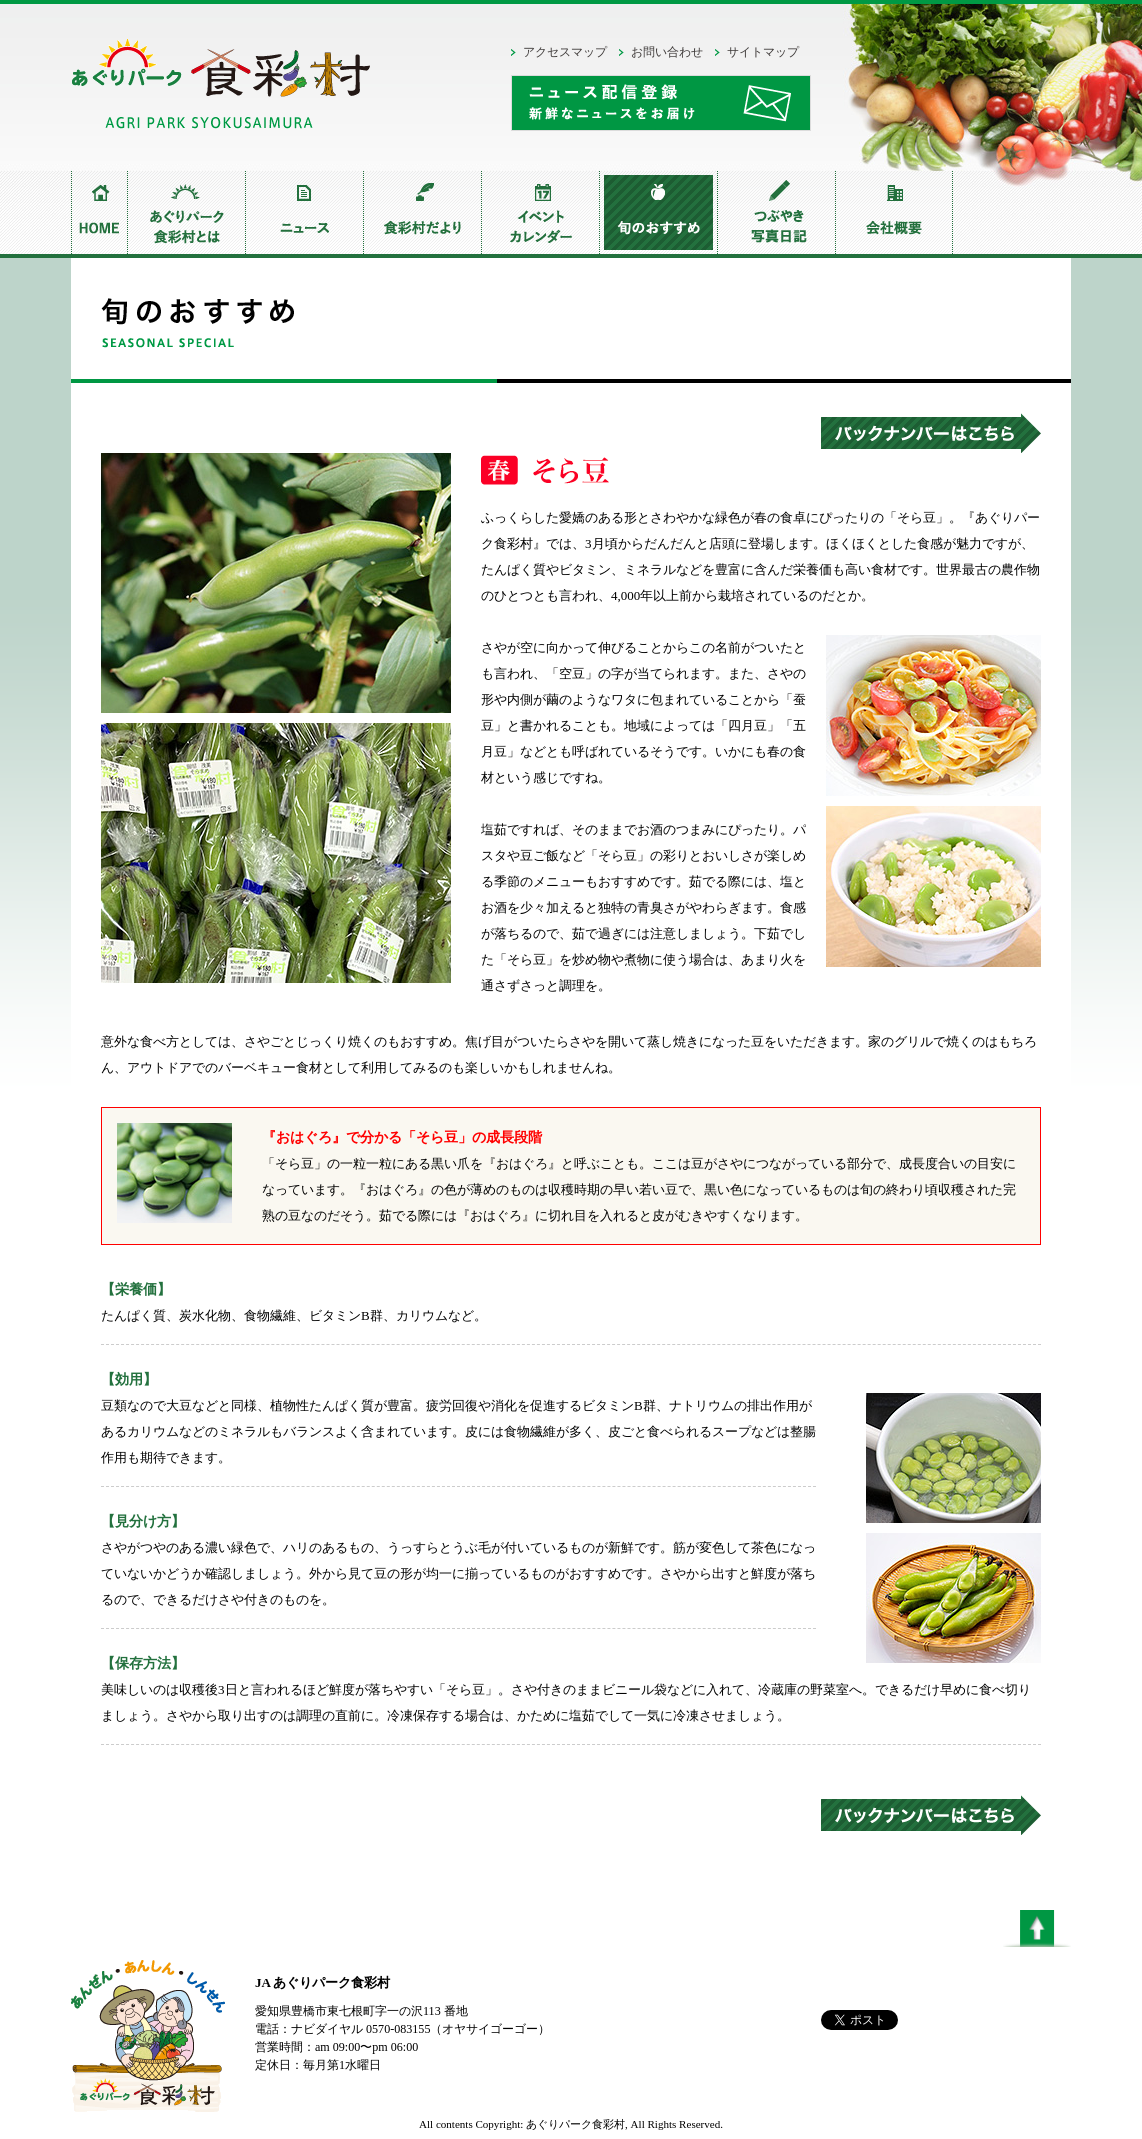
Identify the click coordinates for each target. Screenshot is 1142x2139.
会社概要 (894, 212)
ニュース (304, 212)
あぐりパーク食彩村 (221, 89)
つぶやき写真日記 (776, 212)
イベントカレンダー (540, 212)
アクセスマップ (565, 52)
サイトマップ (763, 52)
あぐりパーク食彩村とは (186, 212)
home (99, 212)
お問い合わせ (667, 52)
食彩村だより (422, 212)
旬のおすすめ (658, 212)
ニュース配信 (661, 103)
